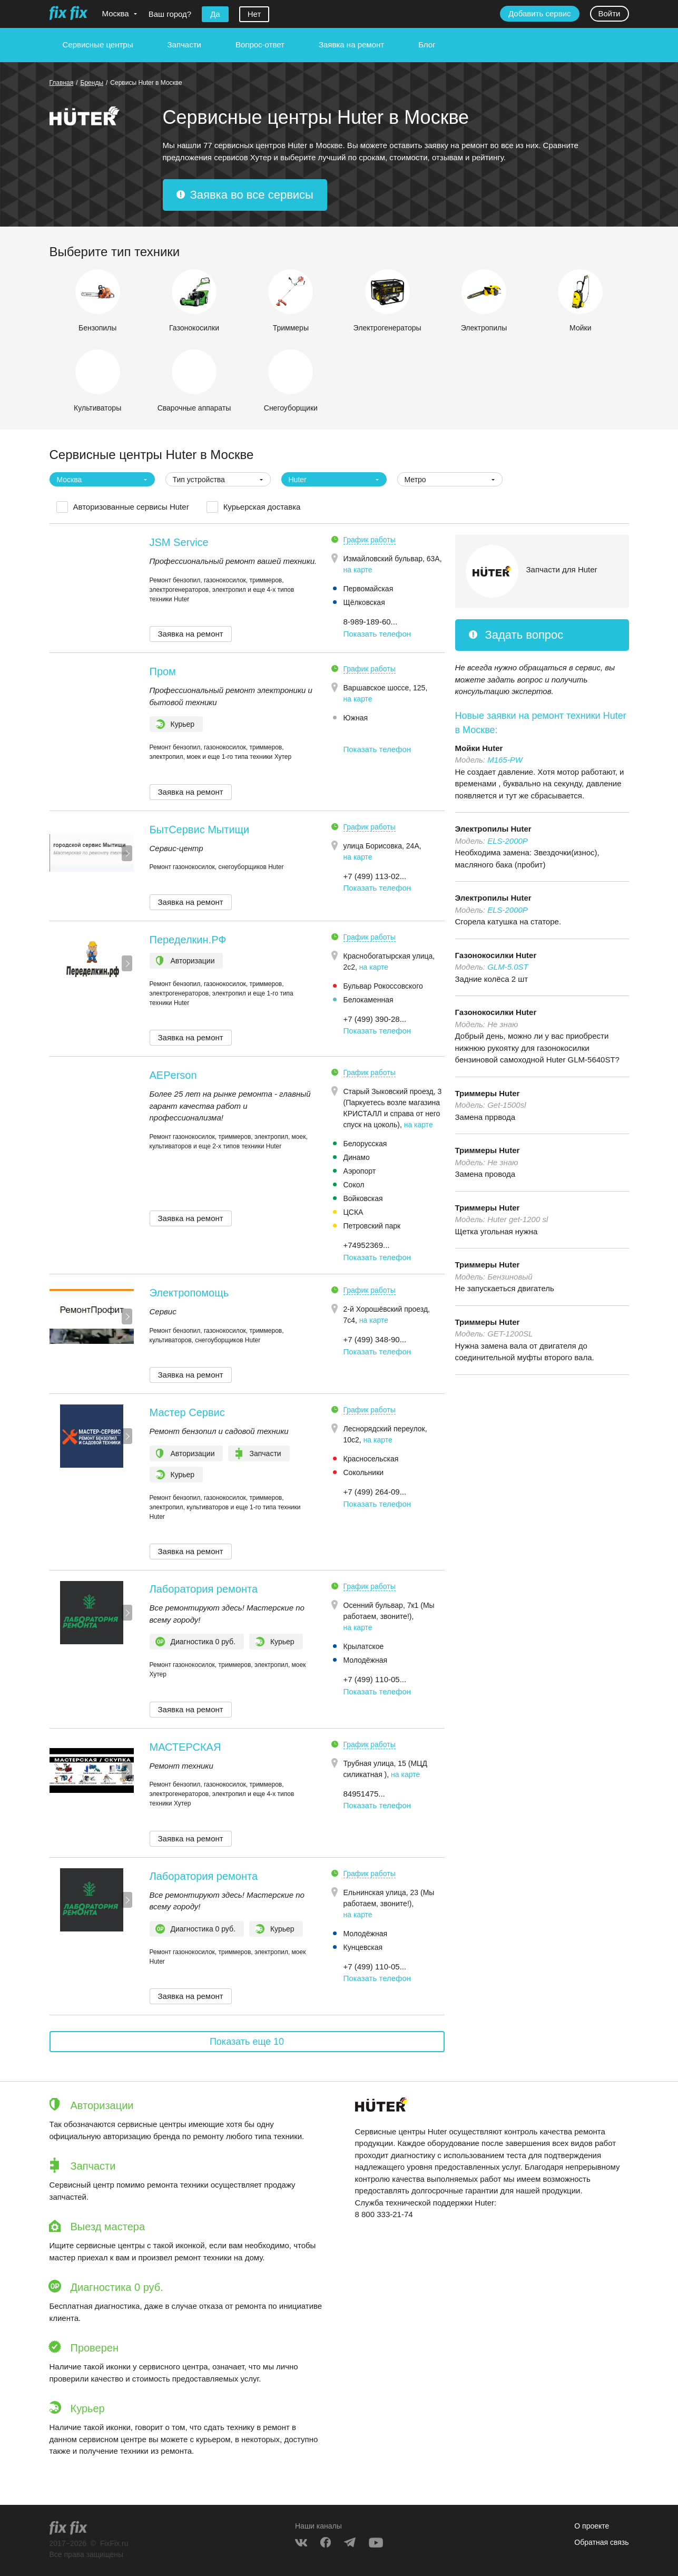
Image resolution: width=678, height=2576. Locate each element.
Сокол (354, 1184)
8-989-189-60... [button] (370, 621)
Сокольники (363, 1472)
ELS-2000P (507, 840)
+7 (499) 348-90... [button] (375, 1339)
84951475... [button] (364, 1793)
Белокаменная (368, 1000)
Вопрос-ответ (259, 44)
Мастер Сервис (187, 1412)
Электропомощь (189, 1293)
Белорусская (365, 1143)
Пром (163, 671)
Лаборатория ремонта (204, 1589)
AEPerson (173, 1075)
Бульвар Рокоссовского (383, 986)
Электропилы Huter (493, 828)
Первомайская (368, 588)
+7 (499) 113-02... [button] (375, 876)
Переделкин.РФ (188, 939)
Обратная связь (601, 2542)
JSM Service (179, 542)
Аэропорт (359, 1171)
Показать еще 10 (247, 2041)
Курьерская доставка (262, 506)
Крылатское (363, 1646)
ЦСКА (353, 1212)
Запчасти (184, 44)
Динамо (356, 1157)
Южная (355, 718)
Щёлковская (364, 602)
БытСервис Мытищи (200, 829)
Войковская (363, 1198)
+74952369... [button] (366, 1245)
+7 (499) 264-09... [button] (375, 1491)
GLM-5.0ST (507, 966)
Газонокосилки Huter (496, 955)
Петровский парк (372, 1226)
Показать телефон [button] (377, 633)
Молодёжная (365, 1660)
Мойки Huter (479, 748)
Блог (426, 44)
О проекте (591, 2526)
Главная (62, 82)
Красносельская (371, 1459)
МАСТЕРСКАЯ (185, 1747)
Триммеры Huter (487, 1093)
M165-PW (505, 759)
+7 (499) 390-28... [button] (375, 1018)
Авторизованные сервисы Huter (131, 506)
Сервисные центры (98, 44)
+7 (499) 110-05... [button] (375, 1679)
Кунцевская (363, 1947)
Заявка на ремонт (351, 44)
